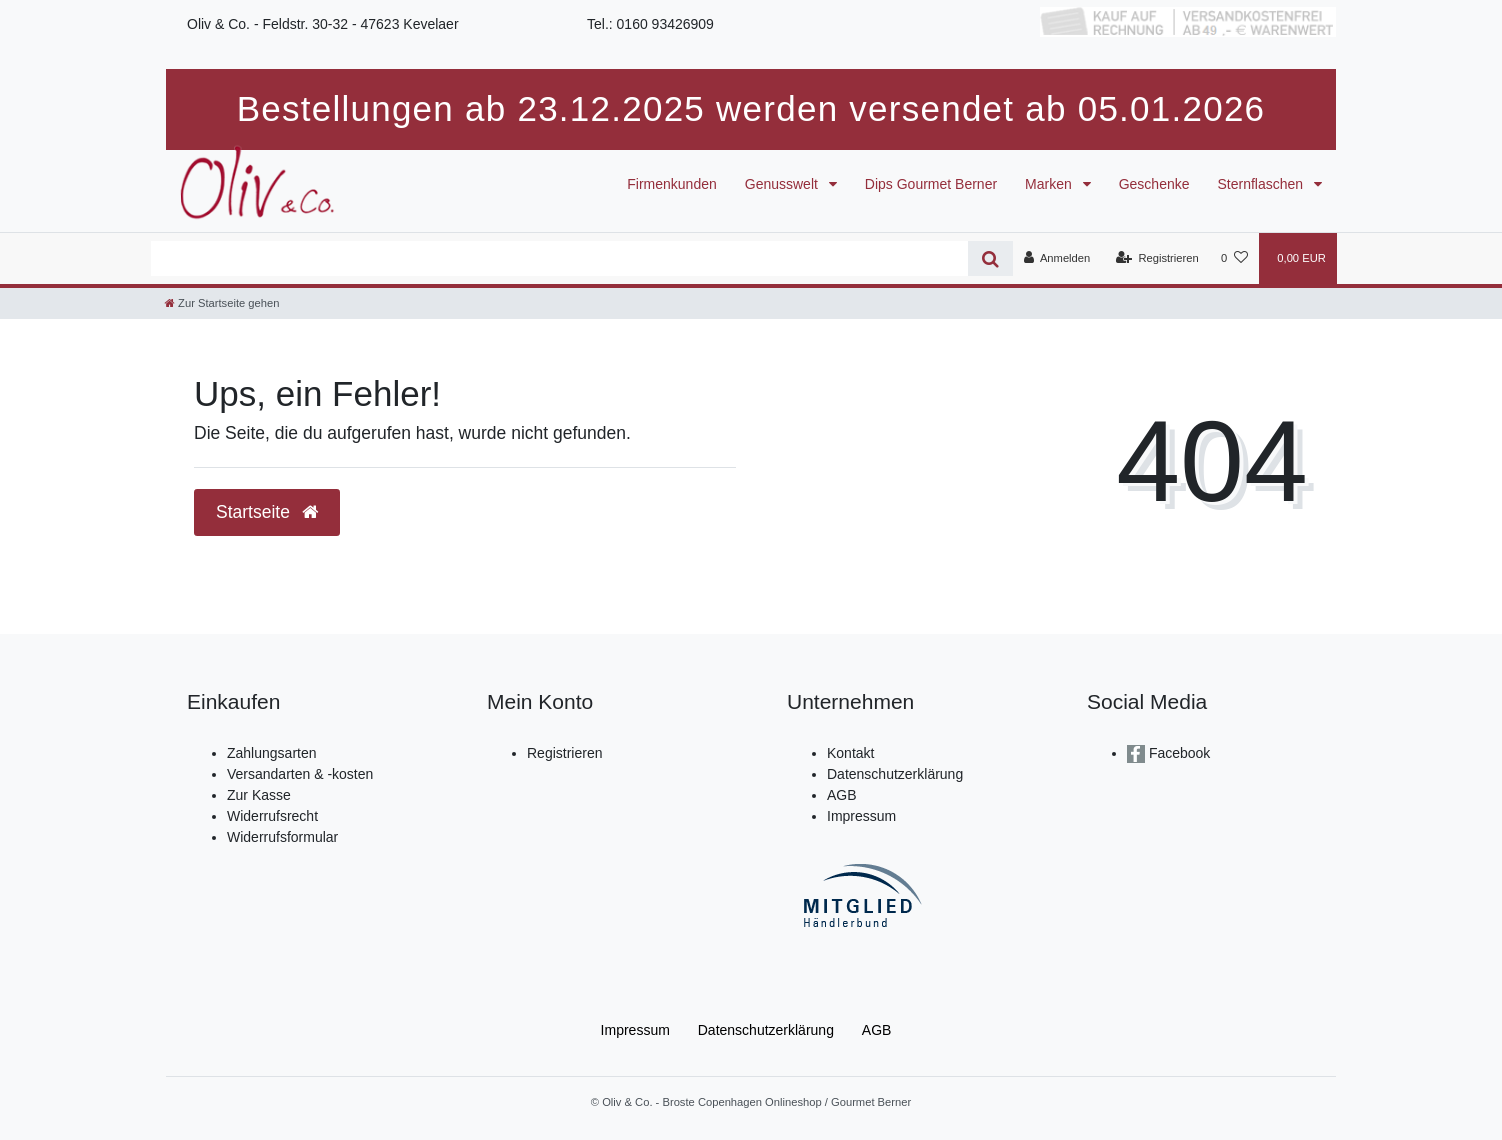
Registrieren (564, 753)
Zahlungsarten (272, 753)
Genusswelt (783, 184)
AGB (842, 795)
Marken (1050, 184)
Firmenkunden (672, 184)
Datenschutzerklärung (895, 774)
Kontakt (850, 753)
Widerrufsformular (282, 837)
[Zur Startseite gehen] (222, 303)
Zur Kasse (259, 795)
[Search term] (559, 258)
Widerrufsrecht (272, 816)
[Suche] (990, 258)
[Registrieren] (1157, 258)
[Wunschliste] (1234, 258)
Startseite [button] (267, 512)
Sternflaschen (1263, 184)
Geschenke (1154, 184)
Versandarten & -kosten (300, 774)
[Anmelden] (1057, 258)
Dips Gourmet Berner (931, 184)
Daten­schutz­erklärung (766, 1030)
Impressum (861, 816)
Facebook (1177, 753)
